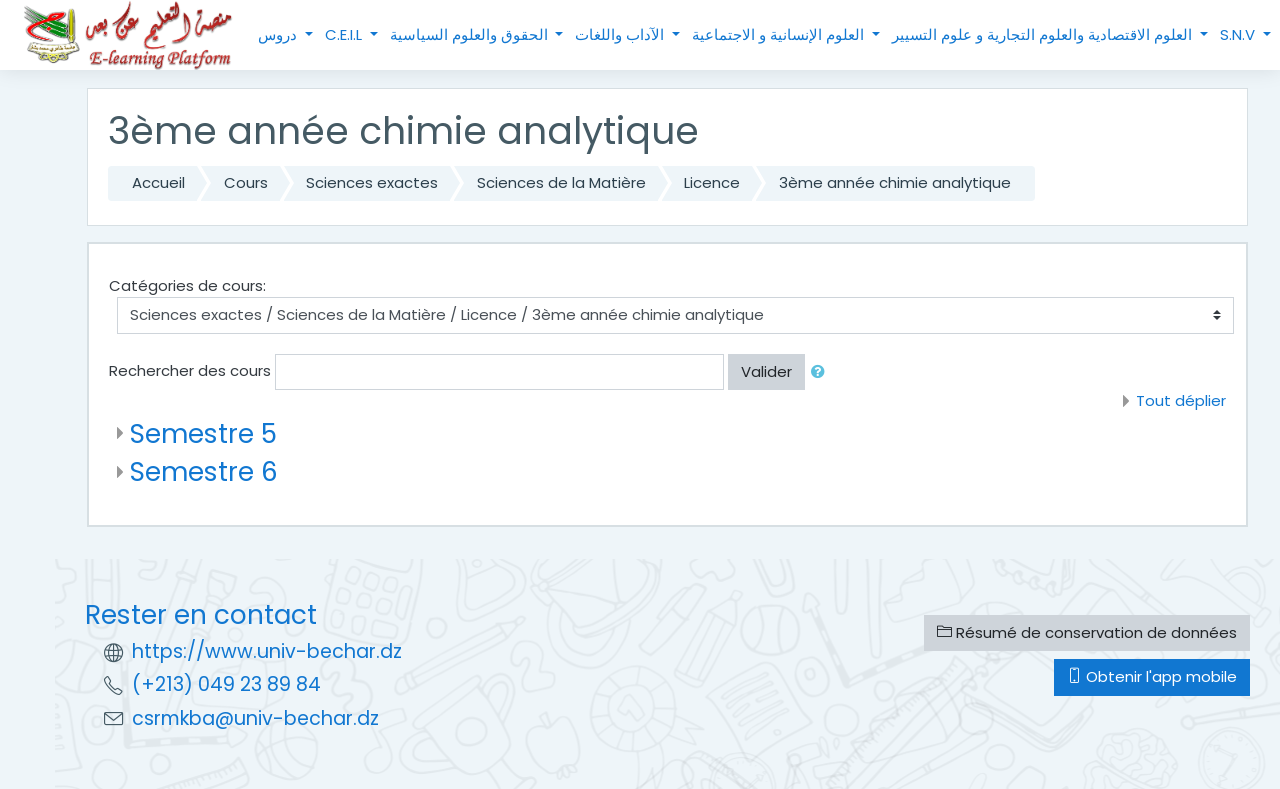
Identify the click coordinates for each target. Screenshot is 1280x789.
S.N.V (1239, 34)
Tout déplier (1181, 400)
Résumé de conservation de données (1087, 632)
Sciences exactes (372, 182)
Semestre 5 (203, 433)
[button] (822, 372)
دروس (279, 34)
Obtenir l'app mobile (1152, 676)
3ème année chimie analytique (895, 182)
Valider (766, 371)
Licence (712, 182)
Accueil (158, 182)
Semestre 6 (204, 471)
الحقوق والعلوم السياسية (471, 34)
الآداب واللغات (621, 34)
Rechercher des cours (190, 370)
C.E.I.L (345, 34)
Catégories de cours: (187, 285)
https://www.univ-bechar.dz (267, 651)
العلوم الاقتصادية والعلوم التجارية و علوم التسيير (1044, 34)
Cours (246, 182)
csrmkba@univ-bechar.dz (255, 718)
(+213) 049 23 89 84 (226, 684)
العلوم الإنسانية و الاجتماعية (780, 34)
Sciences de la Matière (561, 182)
